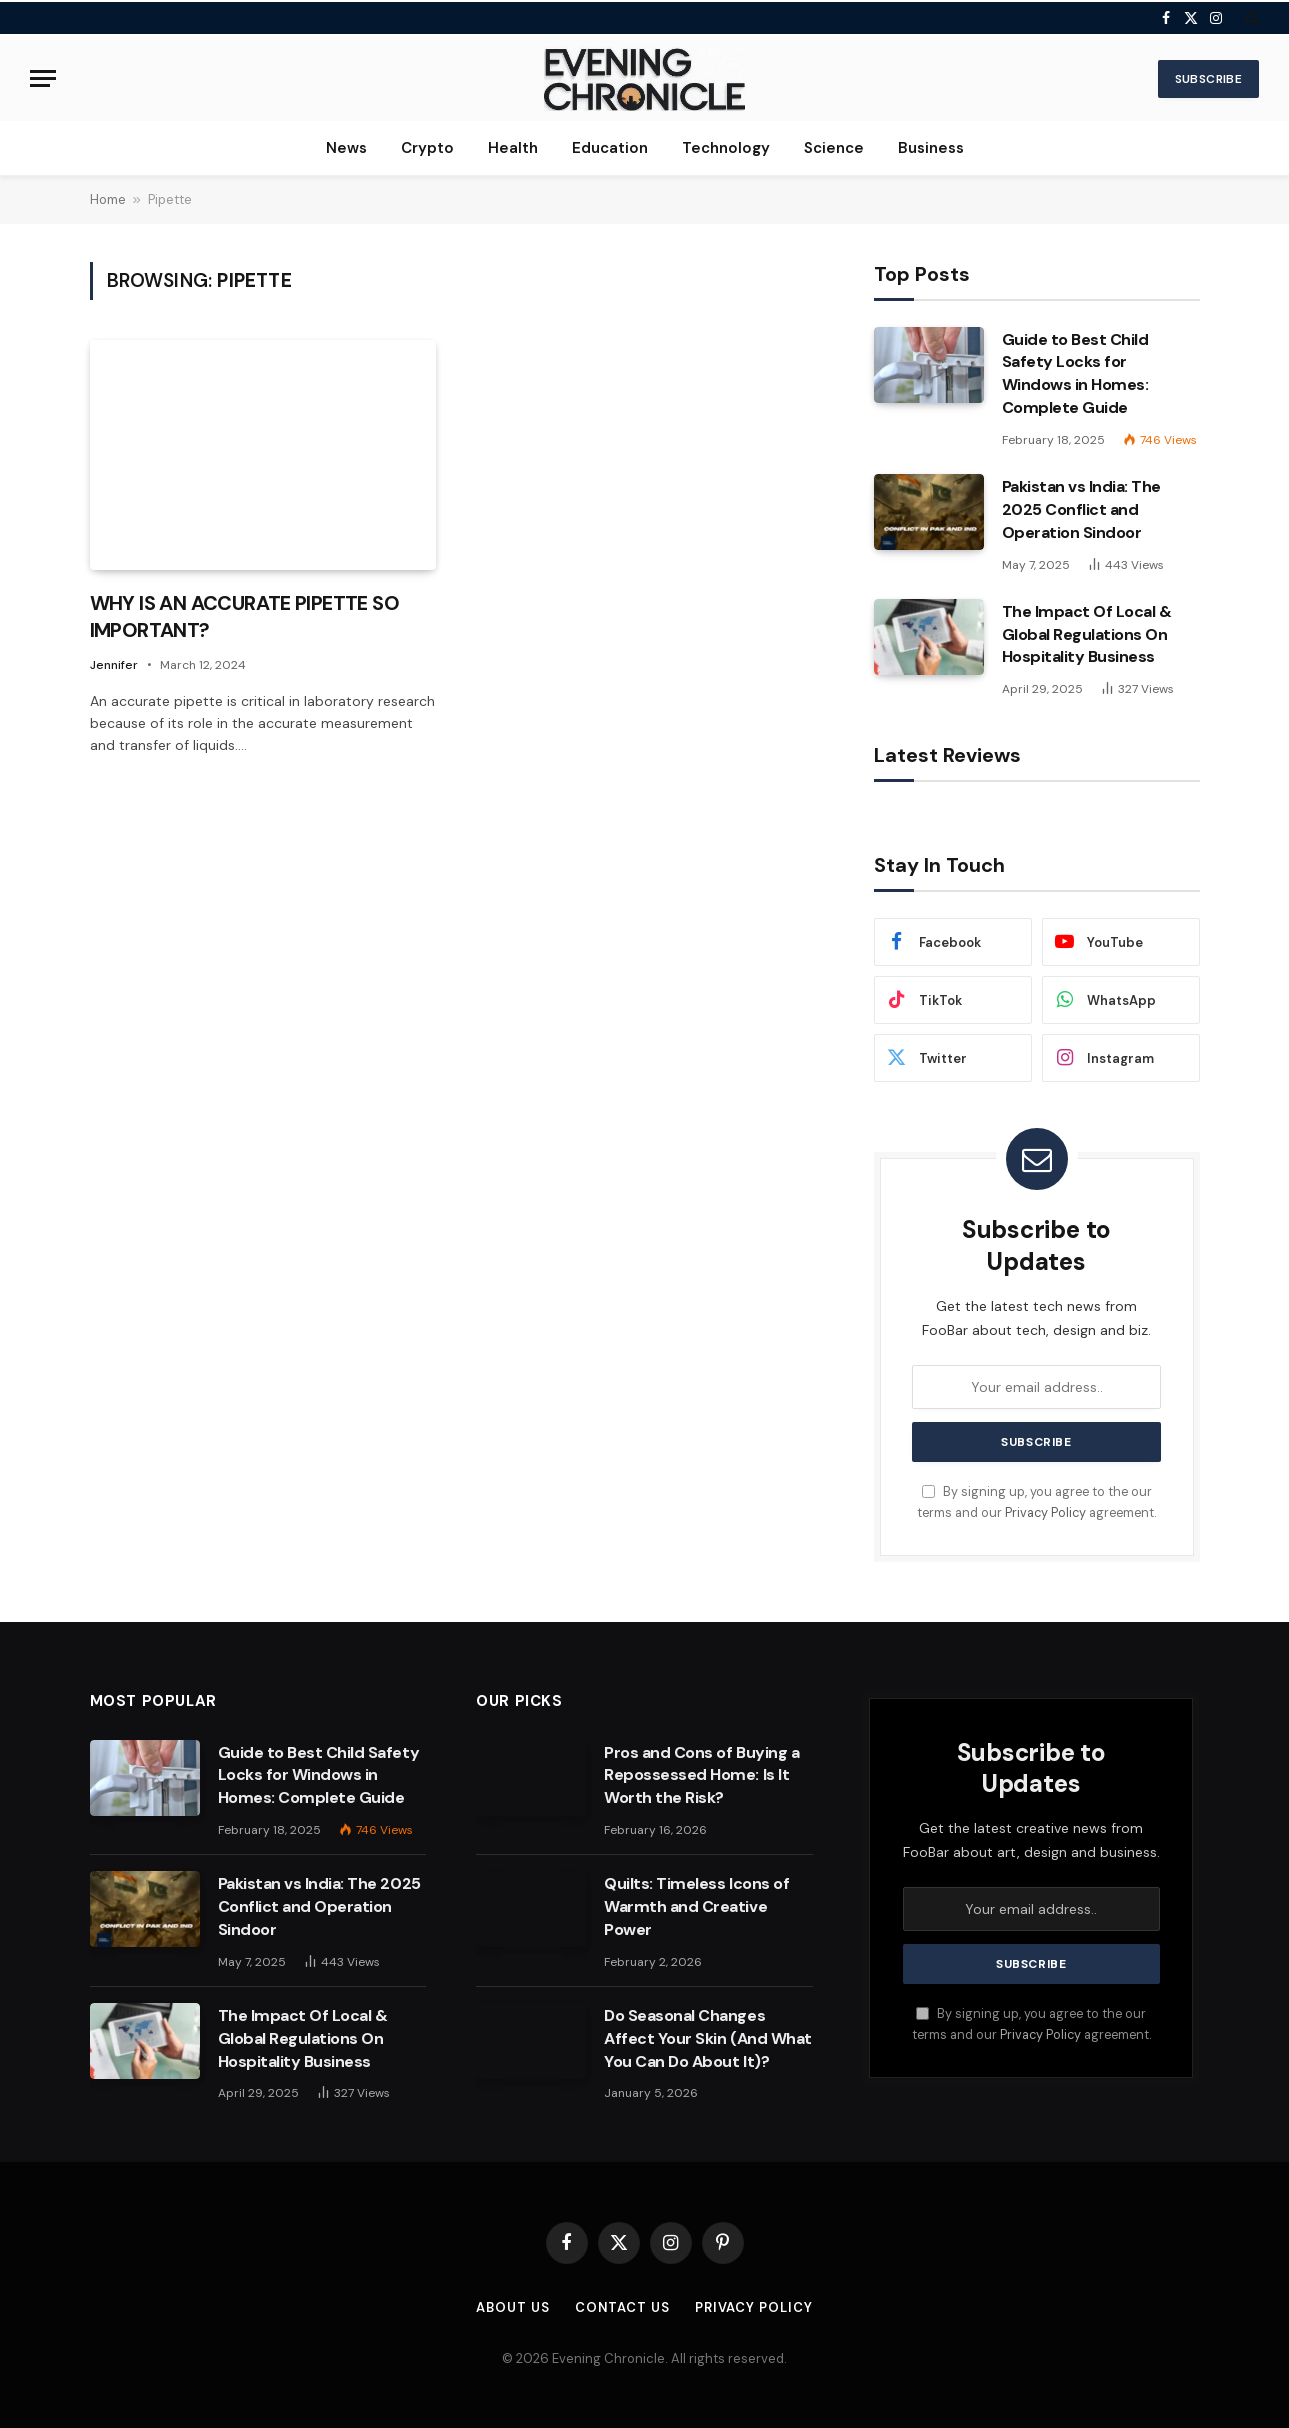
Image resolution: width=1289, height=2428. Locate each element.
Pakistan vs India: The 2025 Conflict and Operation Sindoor (1081, 509)
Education (610, 148)
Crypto (427, 148)
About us (512, 2307)
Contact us (622, 2307)
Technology (726, 148)
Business (931, 148)
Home (108, 199)
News (346, 148)
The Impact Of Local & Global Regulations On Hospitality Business (1087, 634)
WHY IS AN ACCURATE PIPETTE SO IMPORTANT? (245, 616)
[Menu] (43, 78)
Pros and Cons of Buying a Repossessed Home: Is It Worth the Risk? (701, 1775)
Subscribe (1208, 79)
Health (513, 148)
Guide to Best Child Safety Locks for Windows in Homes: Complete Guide (1075, 374)
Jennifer (114, 665)
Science (834, 148)
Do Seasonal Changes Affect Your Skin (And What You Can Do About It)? (708, 2038)
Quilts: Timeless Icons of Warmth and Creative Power (696, 1906)
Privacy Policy (1045, 1513)
